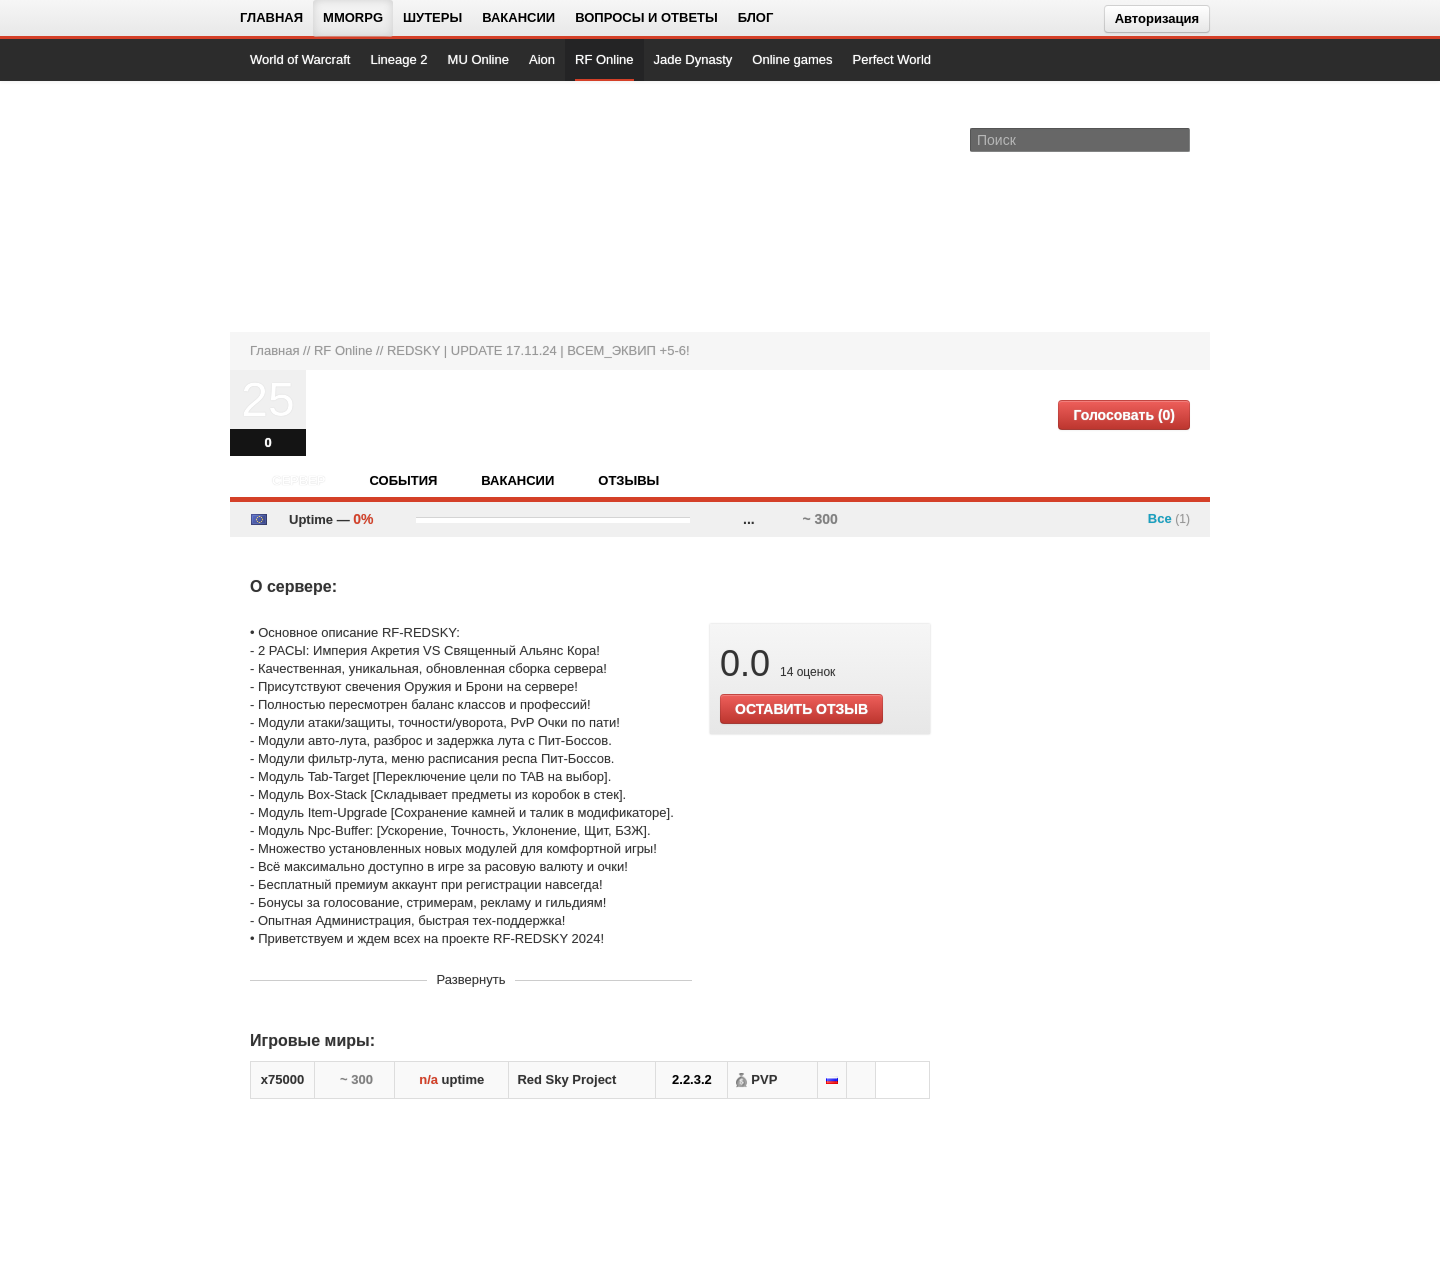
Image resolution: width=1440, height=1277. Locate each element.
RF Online (604, 59)
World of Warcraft (300, 59)
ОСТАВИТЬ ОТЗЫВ (801, 709)
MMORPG (353, 17)
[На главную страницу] (317, 206)
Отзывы (628, 480)
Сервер (298, 480)
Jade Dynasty (693, 59)
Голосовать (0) (1124, 415)
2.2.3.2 (692, 1079)
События (403, 480)
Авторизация (1157, 18)
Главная (271, 17)
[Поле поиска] (1178, 139)
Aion (542, 59)
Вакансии (518, 17)
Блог (756, 17)
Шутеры (432, 17)
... (749, 519)
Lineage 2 (398, 59)
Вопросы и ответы (646, 17)
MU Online (478, 59)
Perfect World (892, 59)
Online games (792, 59)
